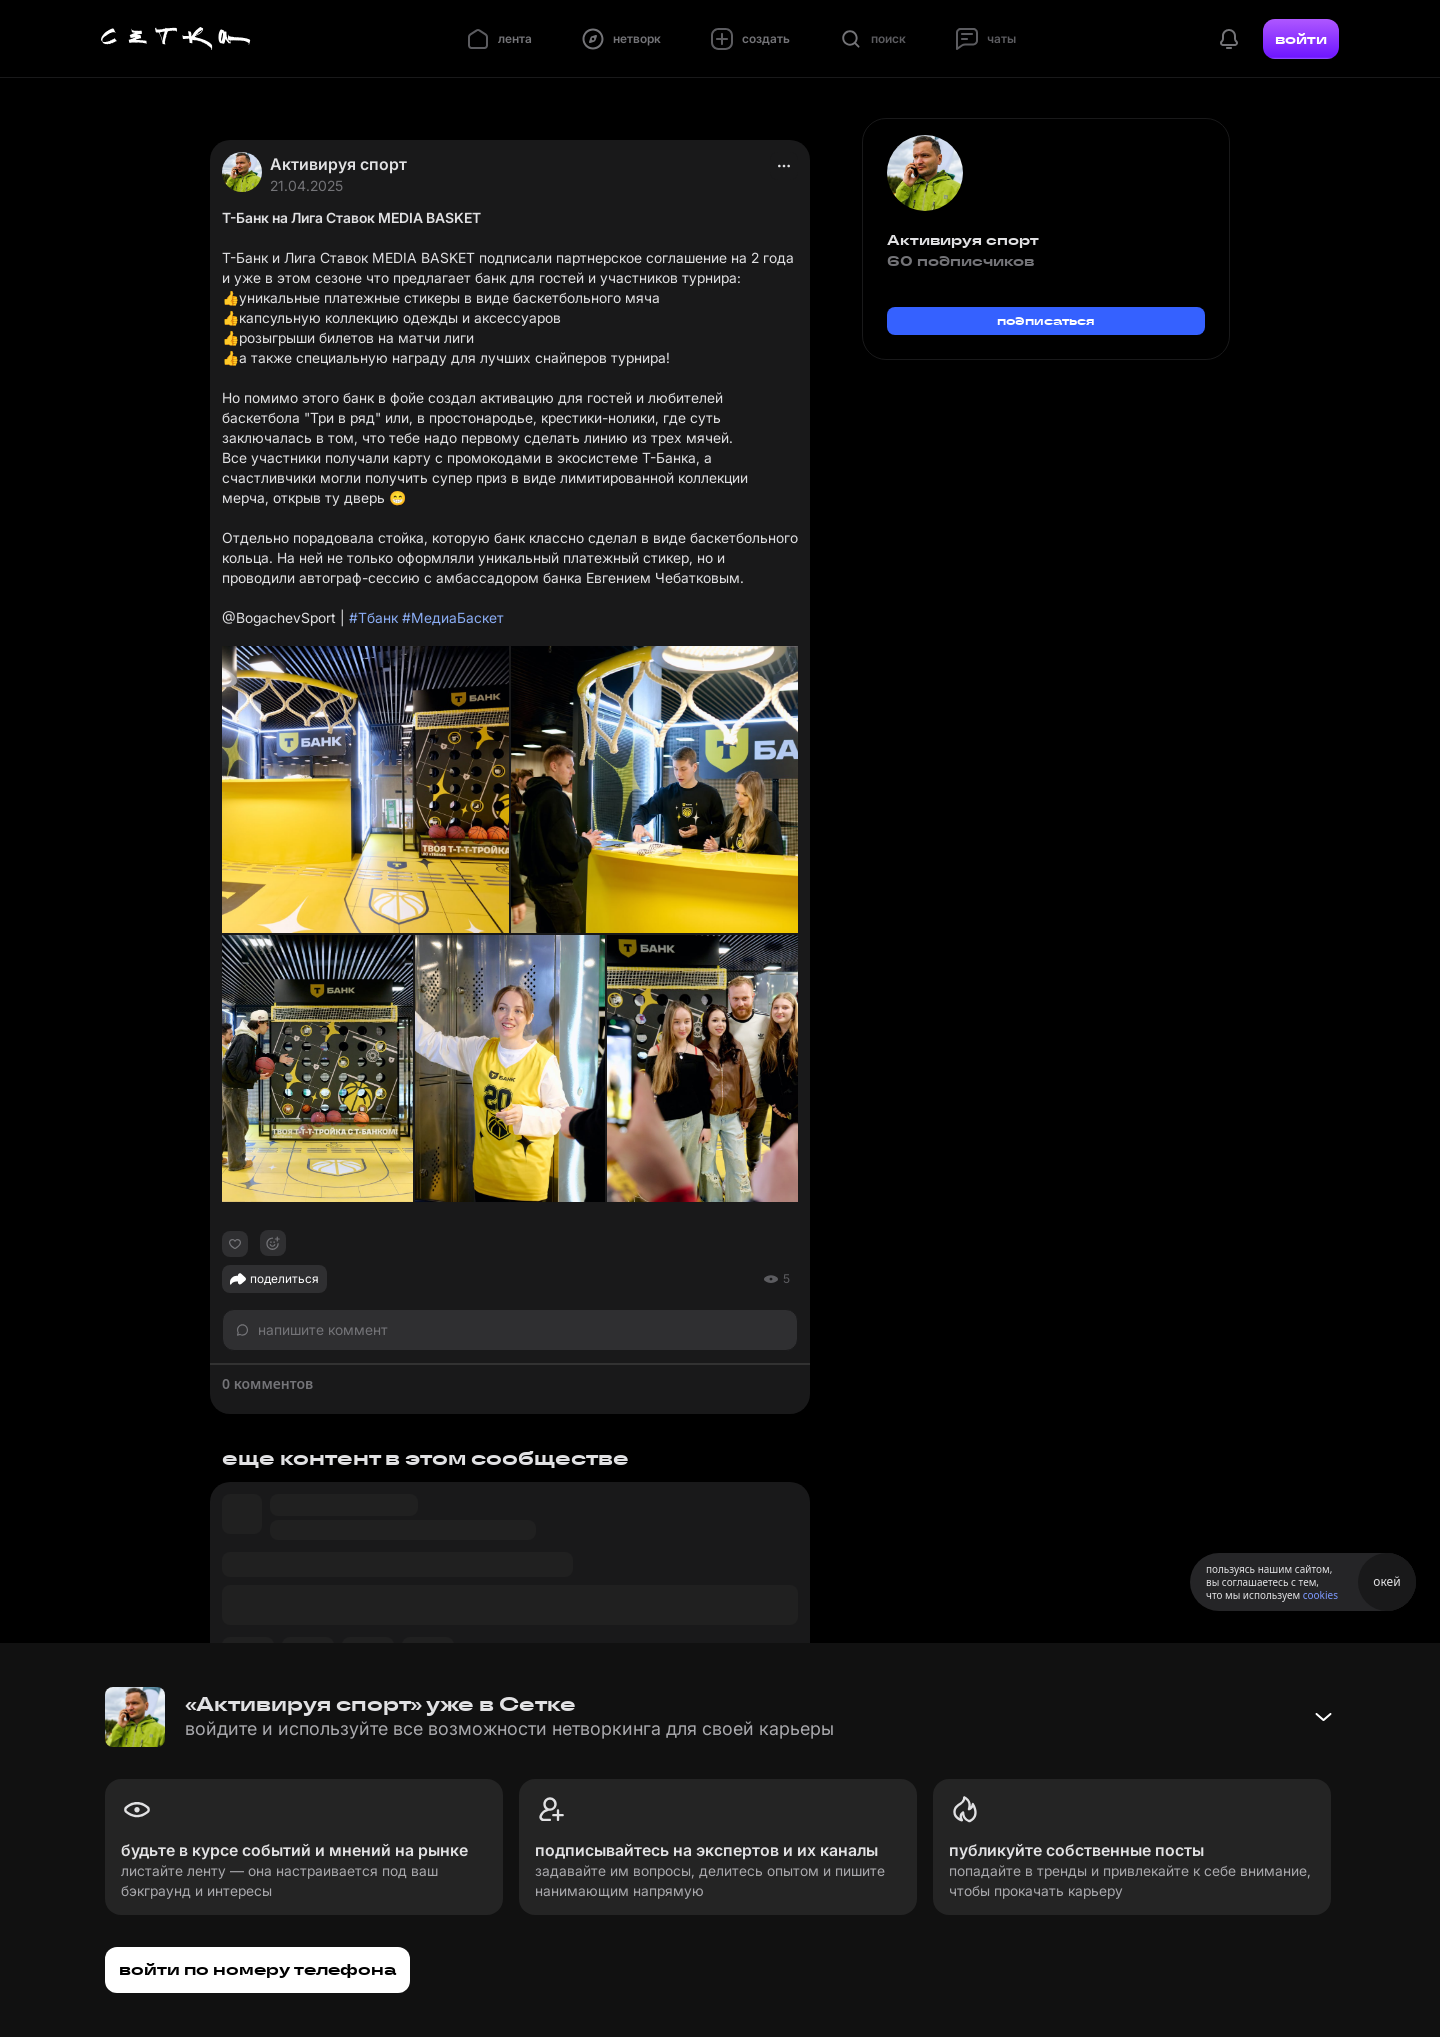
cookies (1320, 1595)
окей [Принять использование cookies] (1386, 1581)
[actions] (784, 166)
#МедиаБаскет (453, 617)
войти (1301, 39)
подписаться (1046, 320)
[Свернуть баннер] (1323, 1717)
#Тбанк (373, 617)
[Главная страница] (176, 39)
